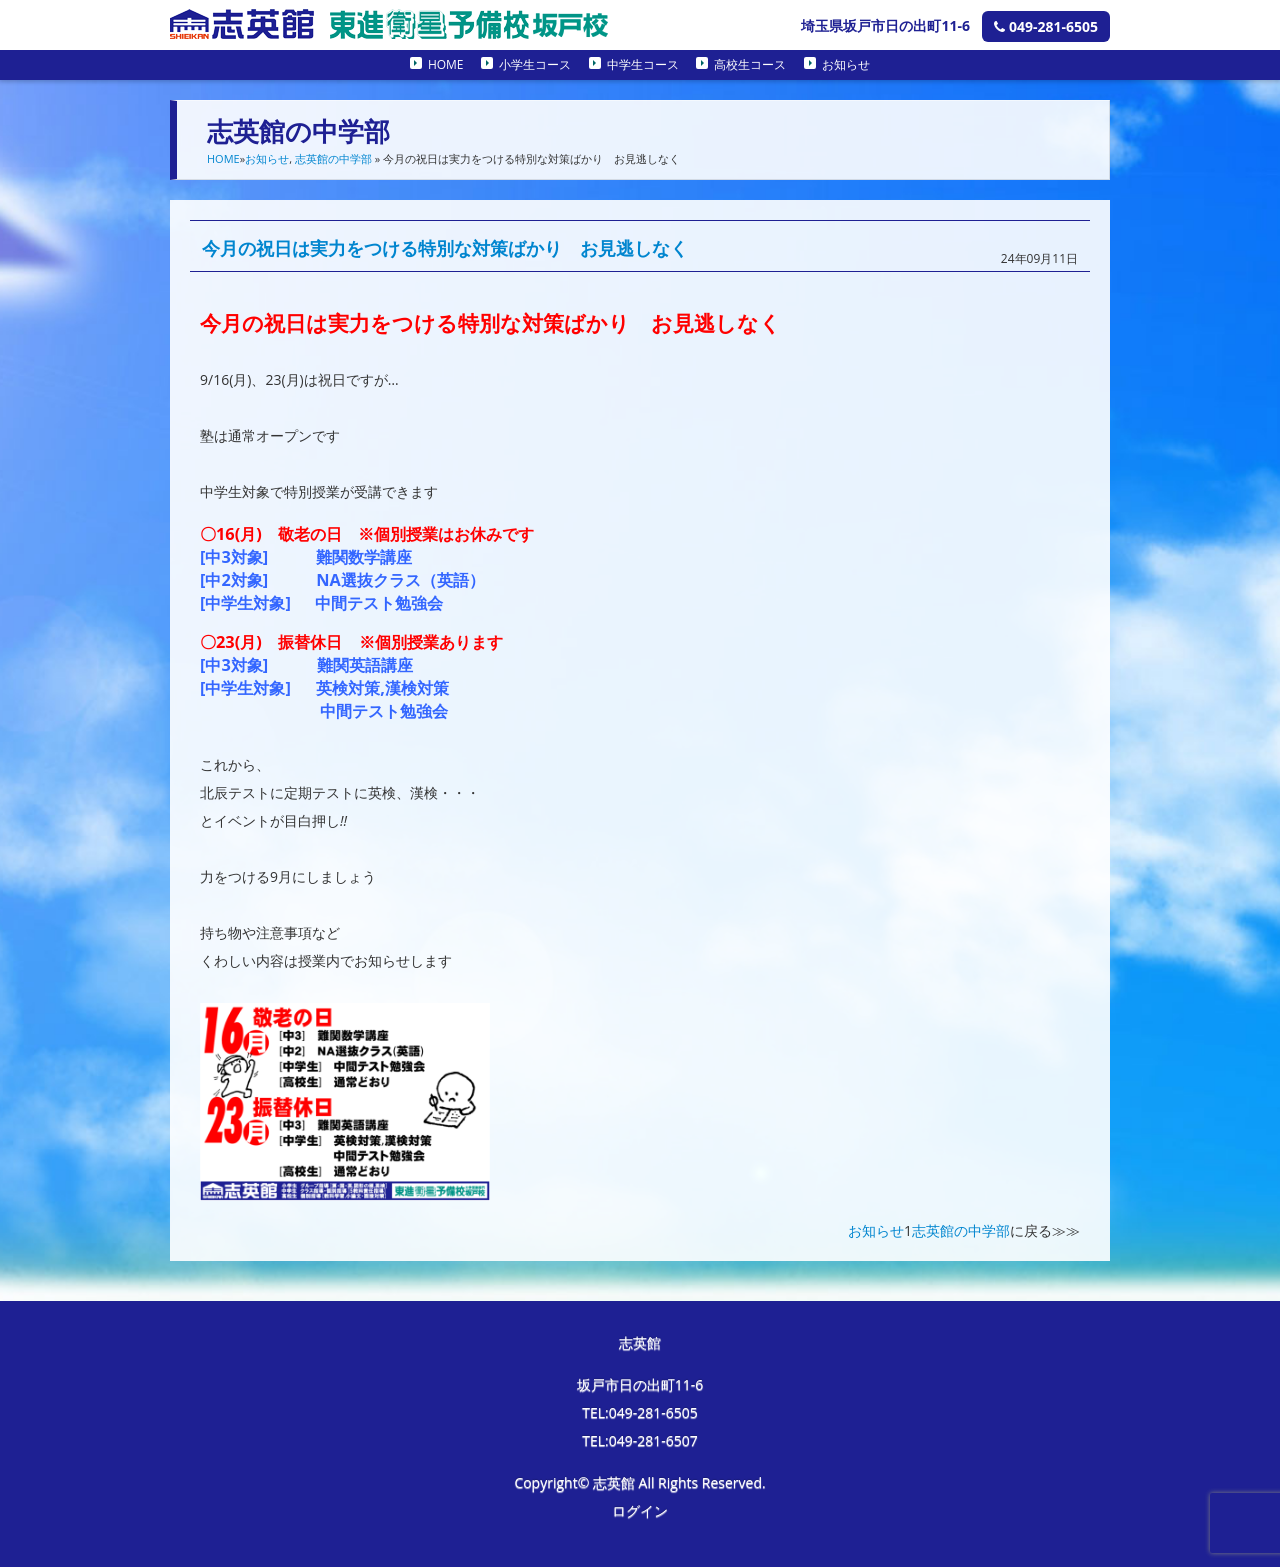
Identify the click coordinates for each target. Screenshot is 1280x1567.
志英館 (640, 1342)
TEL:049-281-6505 (640, 1412)
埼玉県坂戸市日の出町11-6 (885, 25)
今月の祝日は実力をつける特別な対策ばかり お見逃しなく (445, 248)
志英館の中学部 (333, 158)
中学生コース (643, 64)
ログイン (640, 1510)
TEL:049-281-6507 (640, 1440)
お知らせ (846, 64)
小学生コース (535, 64)
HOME (446, 64)
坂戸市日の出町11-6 (640, 1384)
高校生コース (750, 64)
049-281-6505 (1046, 26)
